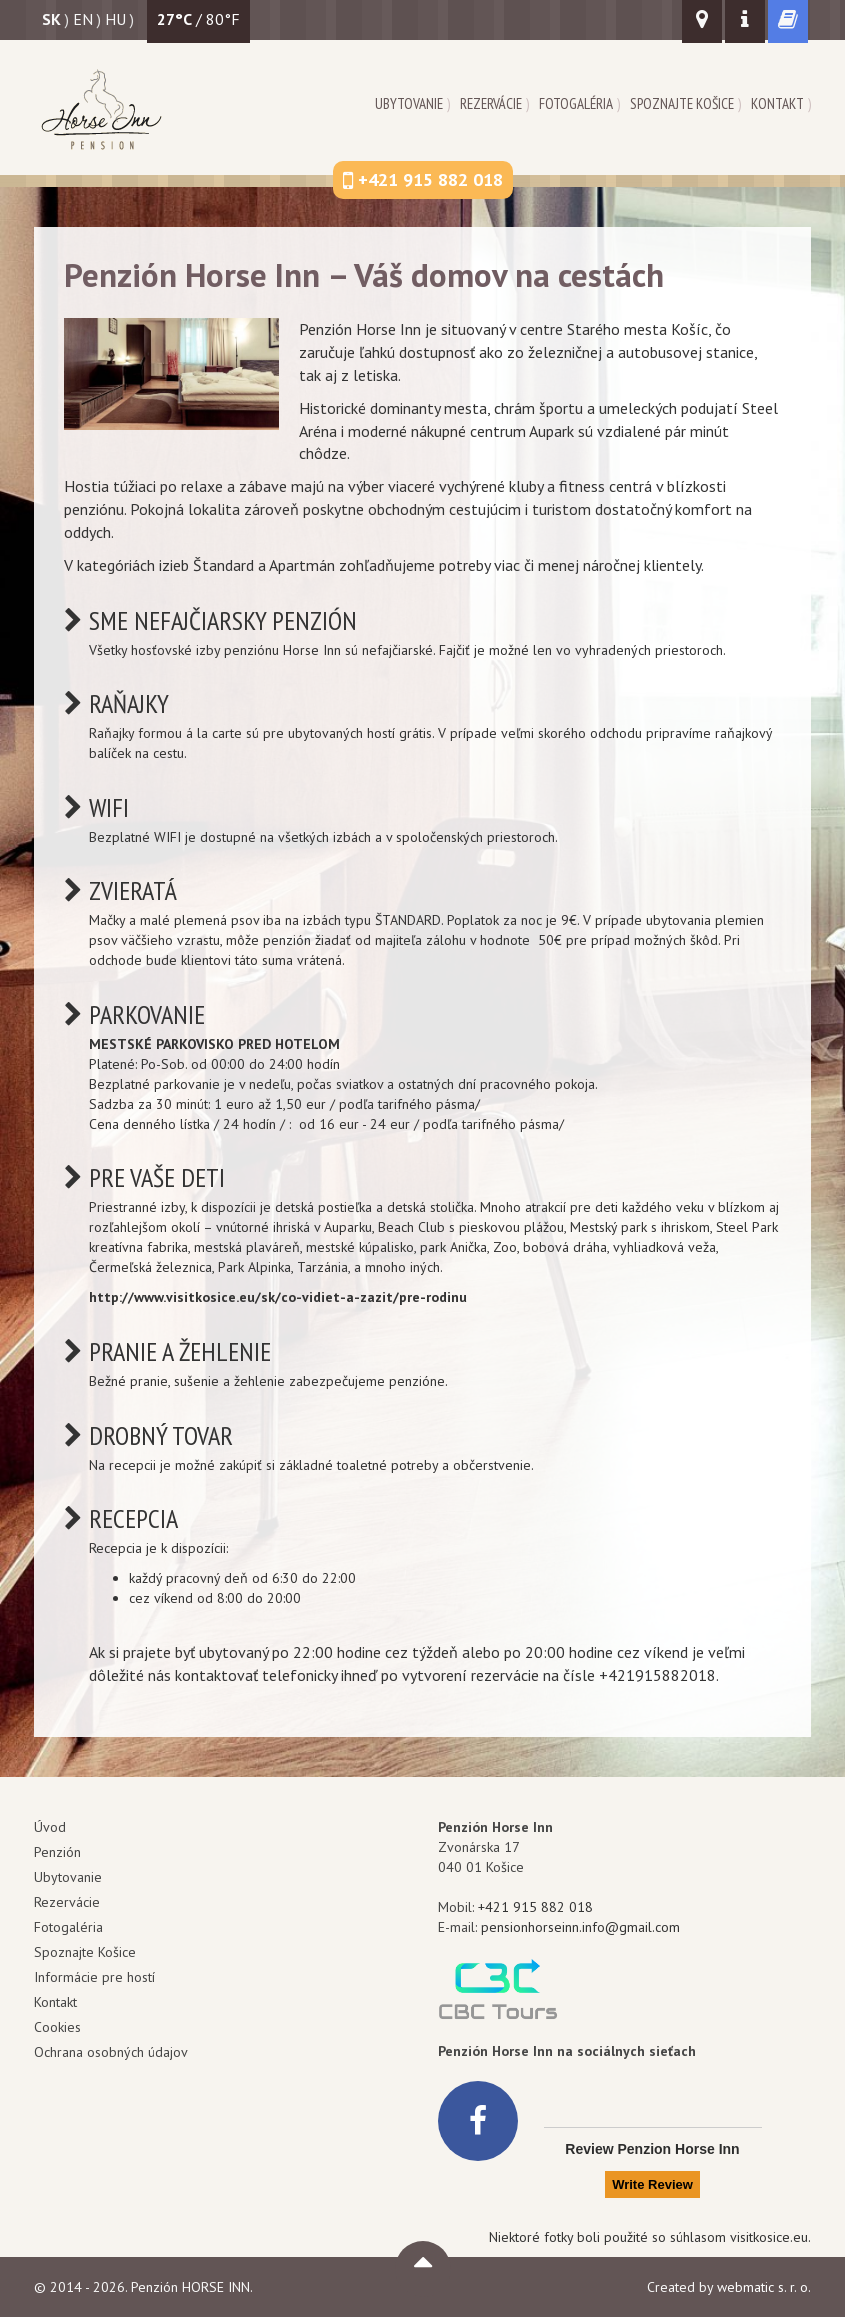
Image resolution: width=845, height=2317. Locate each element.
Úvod (50, 1827)
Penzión (57, 1852)
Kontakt (777, 103)
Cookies (57, 2027)
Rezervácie (491, 103)
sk (51, 19)
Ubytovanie (409, 103)
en (83, 19)
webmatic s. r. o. (764, 2287)
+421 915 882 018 (535, 1907)
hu (115, 19)
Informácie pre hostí (94, 1977)
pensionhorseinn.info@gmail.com (580, 1927)
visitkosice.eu (769, 2237)
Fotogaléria (576, 103)
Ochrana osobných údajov (111, 2052)
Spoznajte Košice (682, 103)
